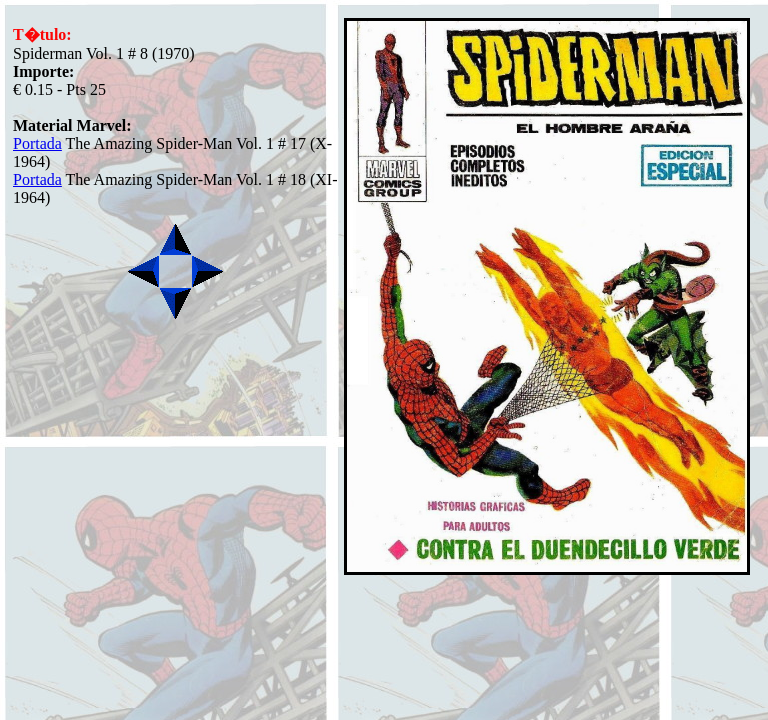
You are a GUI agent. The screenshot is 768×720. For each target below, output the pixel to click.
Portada (37, 143)
